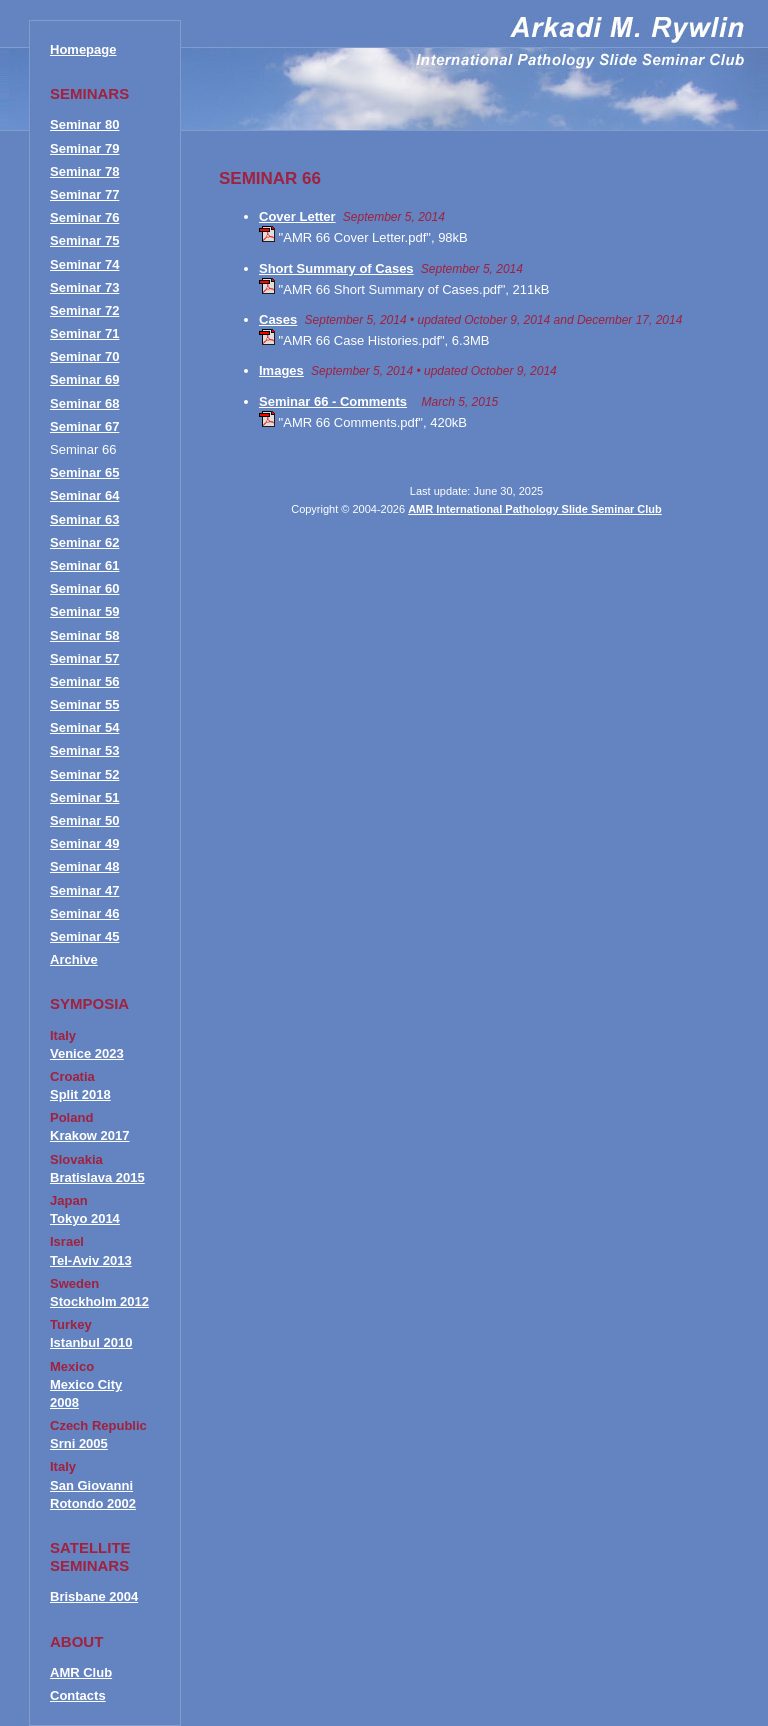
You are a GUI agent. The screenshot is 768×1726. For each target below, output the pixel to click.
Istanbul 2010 (91, 1342)
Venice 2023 (87, 1053)
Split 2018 (80, 1094)
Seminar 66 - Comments (333, 401)
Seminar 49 (84, 843)
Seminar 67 (84, 426)
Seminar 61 (84, 565)
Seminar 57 (84, 658)
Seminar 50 (84, 820)
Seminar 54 (84, 727)
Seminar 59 (84, 611)
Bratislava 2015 (97, 1177)
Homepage (83, 49)
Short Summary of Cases (336, 268)
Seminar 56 (84, 681)
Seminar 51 (84, 797)
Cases (278, 319)
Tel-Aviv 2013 (91, 1260)
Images (281, 370)
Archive (74, 959)
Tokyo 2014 (85, 1218)
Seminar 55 (84, 704)
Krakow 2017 (90, 1135)
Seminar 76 (84, 217)
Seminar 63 (84, 519)
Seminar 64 (84, 495)
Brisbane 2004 (94, 1596)
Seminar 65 (84, 472)
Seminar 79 (84, 148)
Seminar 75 (84, 240)
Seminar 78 (84, 171)
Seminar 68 (84, 403)
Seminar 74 (84, 264)
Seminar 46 (84, 913)
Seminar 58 (84, 635)
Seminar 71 (84, 333)
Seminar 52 (84, 774)
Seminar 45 (84, 936)
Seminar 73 (84, 287)
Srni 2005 (79, 1443)
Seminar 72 (84, 310)
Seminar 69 (84, 379)
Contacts (78, 1695)
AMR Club (81, 1672)
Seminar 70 (84, 356)
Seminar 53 (84, 750)
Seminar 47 (84, 890)
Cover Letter (297, 216)
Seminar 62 (84, 542)
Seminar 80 (84, 124)
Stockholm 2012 (99, 1301)
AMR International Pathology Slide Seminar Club (535, 509)
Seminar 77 (84, 194)
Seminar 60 (84, 588)
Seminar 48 (84, 866)
